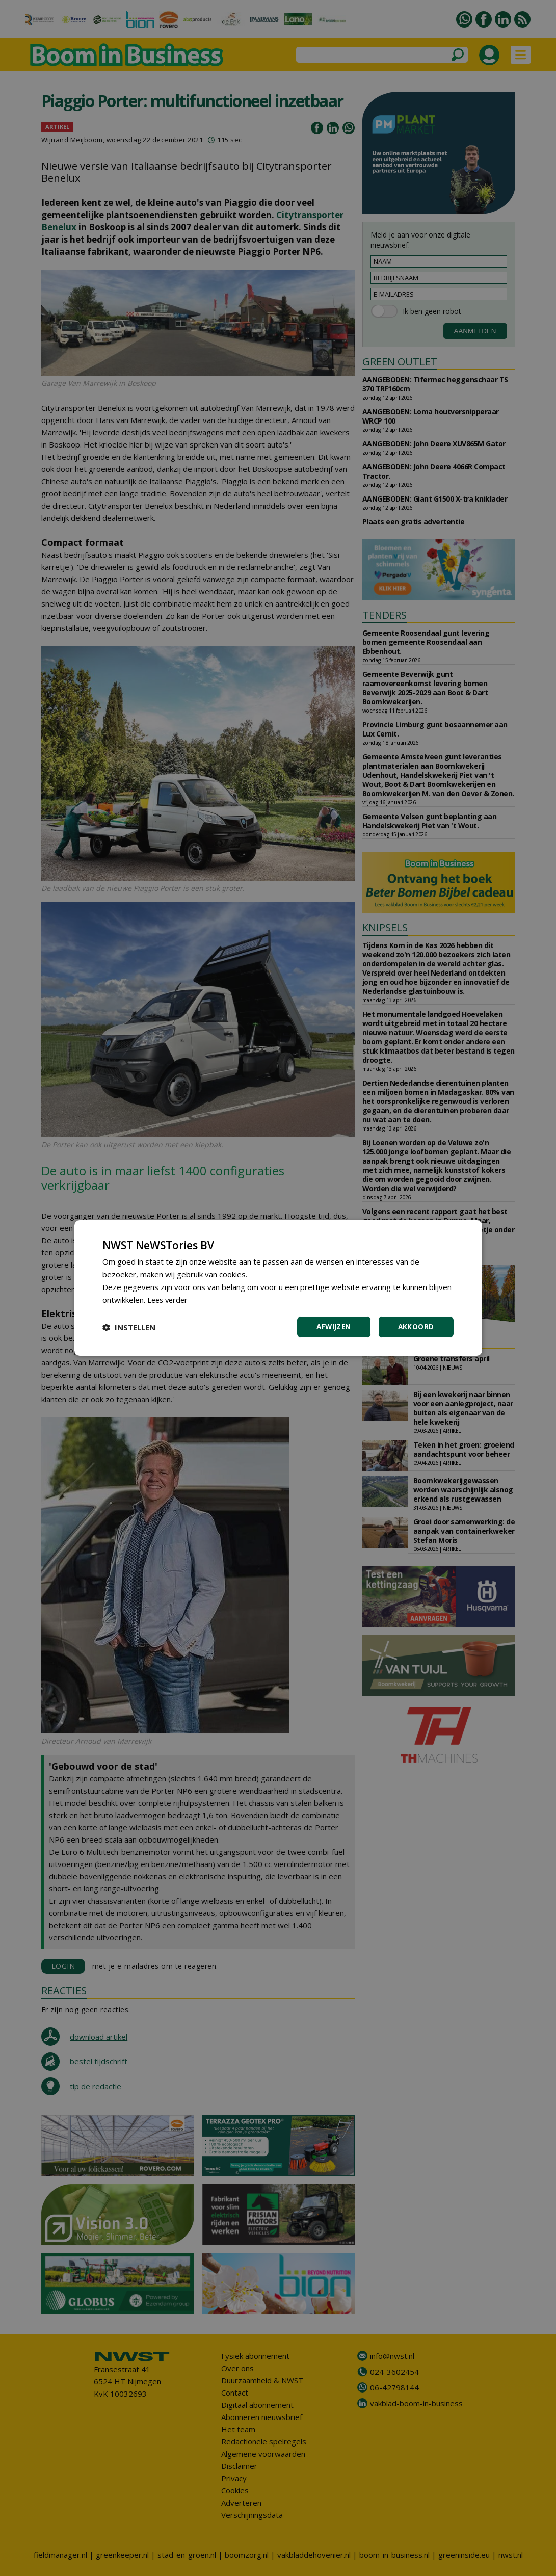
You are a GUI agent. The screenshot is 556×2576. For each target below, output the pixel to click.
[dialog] (278, 1288)
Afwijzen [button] (332, 1327)
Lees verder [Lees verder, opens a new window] (169, 1299)
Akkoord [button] (416, 1327)
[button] (128, 1327)
